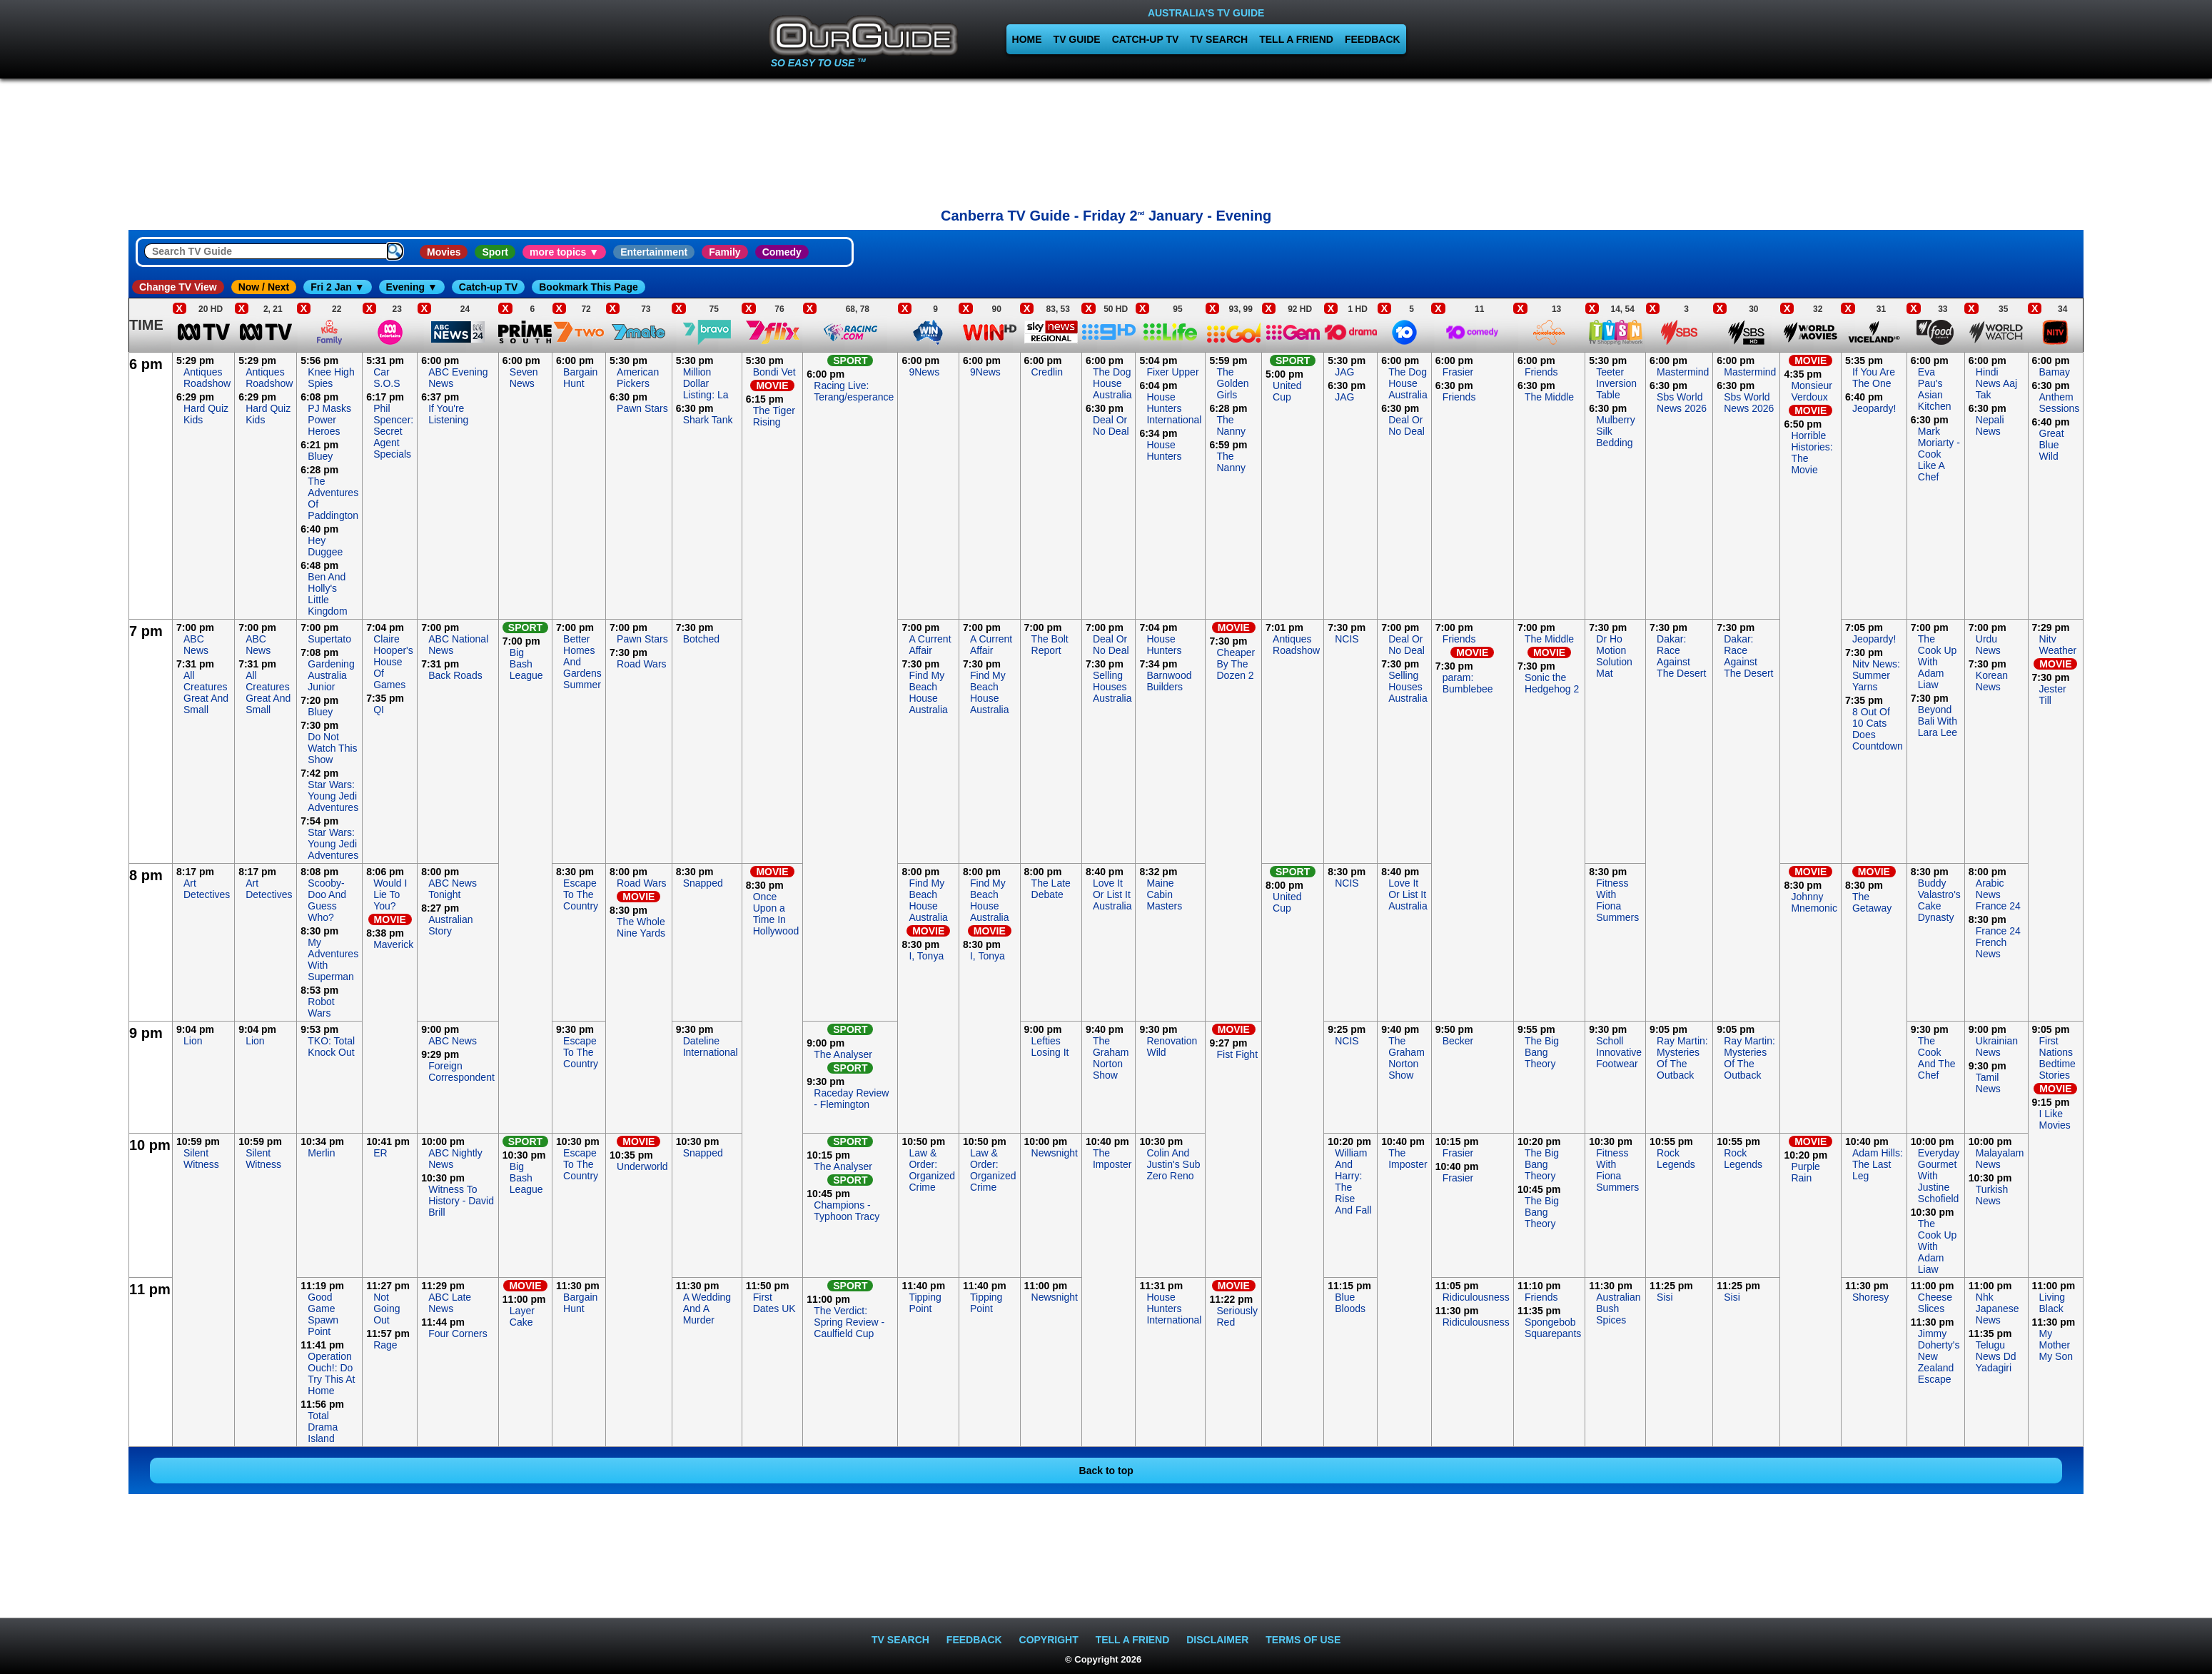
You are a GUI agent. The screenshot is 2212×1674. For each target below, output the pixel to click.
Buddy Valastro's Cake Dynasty (1939, 900)
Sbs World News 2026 (1682, 402)
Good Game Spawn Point (323, 1314)
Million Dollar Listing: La (706, 383)
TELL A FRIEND (1296, 39)
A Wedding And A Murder (707, 1308)
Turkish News (1992, 1195)
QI (378, 709)
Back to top (1106, 1470)
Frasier (1458, 372)
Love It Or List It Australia (1112, 894)
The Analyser (843, 1054)
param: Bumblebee (1468, 683)
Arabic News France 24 (1998, 894)
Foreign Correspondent (461, 1071)
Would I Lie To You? (390, 894)
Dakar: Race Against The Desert (1681, 656)
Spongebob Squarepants (1553, 1327)
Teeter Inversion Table (1616, 383)
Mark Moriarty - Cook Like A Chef (1939, 454)
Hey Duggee (325, 546)
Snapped (703, 883)
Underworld (642, 1166)
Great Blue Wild (2051, 445)
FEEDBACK (1372, 39)
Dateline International (710, 1046)
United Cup (1287, 391)
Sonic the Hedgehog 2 (1552, 683)
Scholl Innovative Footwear (1619, 1052)
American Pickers (638, 377)
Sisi (1665, 1297)
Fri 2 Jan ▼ (337, 287)
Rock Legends (1676, 1158)
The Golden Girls (1232, 383)
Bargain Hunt (580, 377)
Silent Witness (201, 1158)
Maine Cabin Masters (1164, 894)
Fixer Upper (1172, 372)
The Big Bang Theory (1542, 1052)
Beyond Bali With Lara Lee (1937, 721)
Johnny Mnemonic (1814, 902)
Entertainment (653, 252)
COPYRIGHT (1049, 1639)
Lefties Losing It (1050, 1046)
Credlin (1047, 372)
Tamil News (1988, 1083)
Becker (1458, 1041)
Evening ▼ (412, 287)
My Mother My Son (2056, 1345)
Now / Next (264, 287)
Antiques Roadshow (207, 377)
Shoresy (1870, 1297)
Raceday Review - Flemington (851, 1098)
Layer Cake (522, 1316)
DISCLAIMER (1217, 1639)
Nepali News (1990, 425)
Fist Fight (1237, 1054)
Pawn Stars (642, 408)
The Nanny (1230, 425)
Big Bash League (526, 664)
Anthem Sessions (2059, 402)
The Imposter (1112, 1158)
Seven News (524, 377)
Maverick (393, 944)
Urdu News (1988, 644)
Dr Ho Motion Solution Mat (1614, 656)
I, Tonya (926, 956)
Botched (701, 639)
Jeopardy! (1874, 408)
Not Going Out (386, 1308)
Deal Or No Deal (1111, 425)
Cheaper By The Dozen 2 (1235, 664)
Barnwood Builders (1168, 681)
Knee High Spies (331, 377)
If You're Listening (448, 414)
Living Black (2052, 1302)
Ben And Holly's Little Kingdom (327, 594)
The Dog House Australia (1112, 383)
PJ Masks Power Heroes (329, 420)
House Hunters (1163, 450)
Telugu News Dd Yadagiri (1996, 1356)
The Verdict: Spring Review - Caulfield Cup (849, 1322)
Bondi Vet (774, 372)
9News (924, 372)
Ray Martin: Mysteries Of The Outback (1682, 1058)
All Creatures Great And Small (205, 692)
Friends (1459, 397)
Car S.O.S (386, 377)
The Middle (1549, 397)
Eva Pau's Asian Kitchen (1934, 389)
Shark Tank (708, 419)
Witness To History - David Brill (461, 1201)
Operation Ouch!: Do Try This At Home (331, 1373)
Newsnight (1054, 1153)
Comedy (782, 252)
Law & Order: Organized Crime (932, 1170)
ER (380, 1153)
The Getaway (1872, 902)
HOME (1027, 39)
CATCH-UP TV (1145, 39)
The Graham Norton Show (1111, 1058)
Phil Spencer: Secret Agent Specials (393, 431)
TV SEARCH (1219, 39)
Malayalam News (2000, 1158)
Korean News (1992, 681)
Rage (385, 1345)
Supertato (329, 639)
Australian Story (450, 925)
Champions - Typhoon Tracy (846, 1210)
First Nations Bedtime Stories (2057, 1058)
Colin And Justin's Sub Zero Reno (1173, 1164)
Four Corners (457, 1333)
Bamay (2055, 372)
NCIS (1346, 639)
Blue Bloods (1350, 1302)
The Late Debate (1051, 888)
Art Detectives (206, 888)
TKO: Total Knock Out (331, 1046)
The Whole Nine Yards (641, 927)
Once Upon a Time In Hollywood (776, 914)
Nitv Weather (2058, 644)
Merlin (321, 1153)
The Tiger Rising (774, 416)
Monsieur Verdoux (1811, 391)
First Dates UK (774, 1302)
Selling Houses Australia (1112, 687)
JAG (1344, 372)
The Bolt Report (1050, 644)
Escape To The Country (580, 894)
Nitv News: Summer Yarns (1876, 675)
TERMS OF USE (1303, 1639)
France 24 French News (1998, 942)
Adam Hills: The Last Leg (1877, 1164)
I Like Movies (2055, 1119)
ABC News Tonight (452, 888)
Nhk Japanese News (1997, 1308)
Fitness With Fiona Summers (1617, 900)
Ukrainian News (1997, 1046)
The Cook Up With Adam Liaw (1937, 661)
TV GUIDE (1077, 39)
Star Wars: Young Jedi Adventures (333, 796)
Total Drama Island (323, 1427)
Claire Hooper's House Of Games (393, 661)
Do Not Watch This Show (332, 748)
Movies (443, 252)
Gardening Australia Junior (331, 675)
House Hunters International (1173, 408)
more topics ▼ (564, 252)
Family (724, 252)
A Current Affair (930, 644)
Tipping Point (925, 1302)
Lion (192, 1041)
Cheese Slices (1935, 1302)
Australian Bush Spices (1618, 1308)
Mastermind (1683, 372)
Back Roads (455, 675)
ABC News (195, 644)
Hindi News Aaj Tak (1996, 383)
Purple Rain (1805, 1172)
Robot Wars (321, 1007)
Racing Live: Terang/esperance (854, 391)
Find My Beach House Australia (928, 692)
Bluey (320, 456)
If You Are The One (1873, 377)
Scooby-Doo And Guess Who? (327, 900)
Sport (495, 252)
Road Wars (642, 664)
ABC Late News (449, 1302)
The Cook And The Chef (1937, 1058)
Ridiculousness (1476, 1297)
